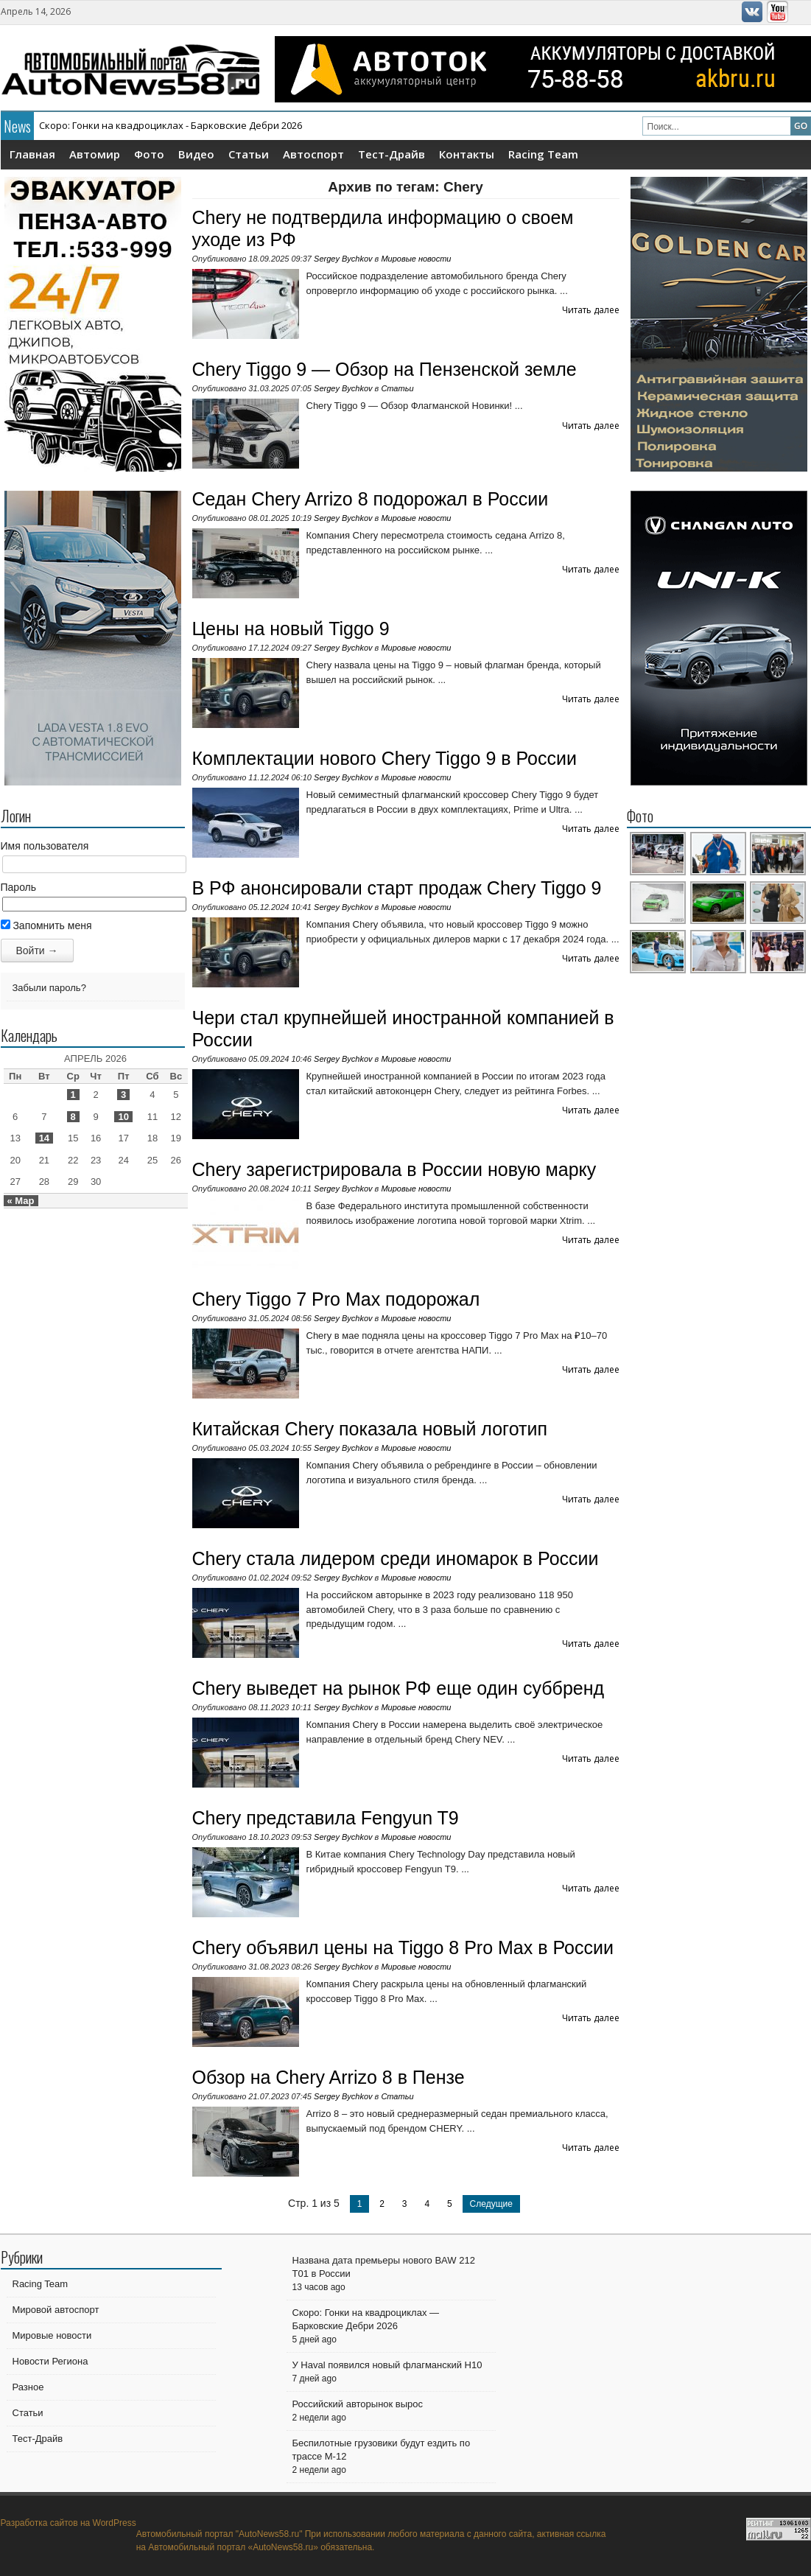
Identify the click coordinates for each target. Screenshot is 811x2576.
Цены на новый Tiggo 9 (291, 628)
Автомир (94, 154)
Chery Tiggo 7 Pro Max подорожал (336, 1299)
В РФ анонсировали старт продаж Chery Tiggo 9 (397, 888)
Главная (32, 154)
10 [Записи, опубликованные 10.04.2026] (123, 1116)
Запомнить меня (46, 925)
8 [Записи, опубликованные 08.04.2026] (73, 1116)
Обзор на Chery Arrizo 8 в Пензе (328, 2077)
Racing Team (543, 154)
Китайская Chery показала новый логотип (369, 1428)
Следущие (491, 2204)
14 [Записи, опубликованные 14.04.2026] (44, 1138)
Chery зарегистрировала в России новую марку (394, 1169)
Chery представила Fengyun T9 (325, 1817)
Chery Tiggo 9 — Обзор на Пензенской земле (384, 369)
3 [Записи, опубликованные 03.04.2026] (123, 1094)
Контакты (466, 154)
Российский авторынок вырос (358, 2403)
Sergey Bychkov (343, 258)
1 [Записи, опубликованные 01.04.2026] (73, 1094)
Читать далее (590, 310)
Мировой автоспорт (56, 2309)
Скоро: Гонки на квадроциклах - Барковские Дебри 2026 (170, 125)
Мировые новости (416, 258)
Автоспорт (313, 154)
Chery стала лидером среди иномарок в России (395, 1558)
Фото (149, 154)
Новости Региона (50, 2361)
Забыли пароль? (49, 987)
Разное (28, 2387)
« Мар (21, 1200)
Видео (196, 154)
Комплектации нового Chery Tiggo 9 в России (384, 758)
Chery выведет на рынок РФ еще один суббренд (398, 1688)
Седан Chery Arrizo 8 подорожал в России (370, 499)
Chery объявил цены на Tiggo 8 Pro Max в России (403, 1947)
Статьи (248, 154)
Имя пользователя (45, 846)
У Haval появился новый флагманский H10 (387, 2364)
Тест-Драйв (391, 154)
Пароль (19, 887)
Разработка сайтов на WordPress (68, 2523)
